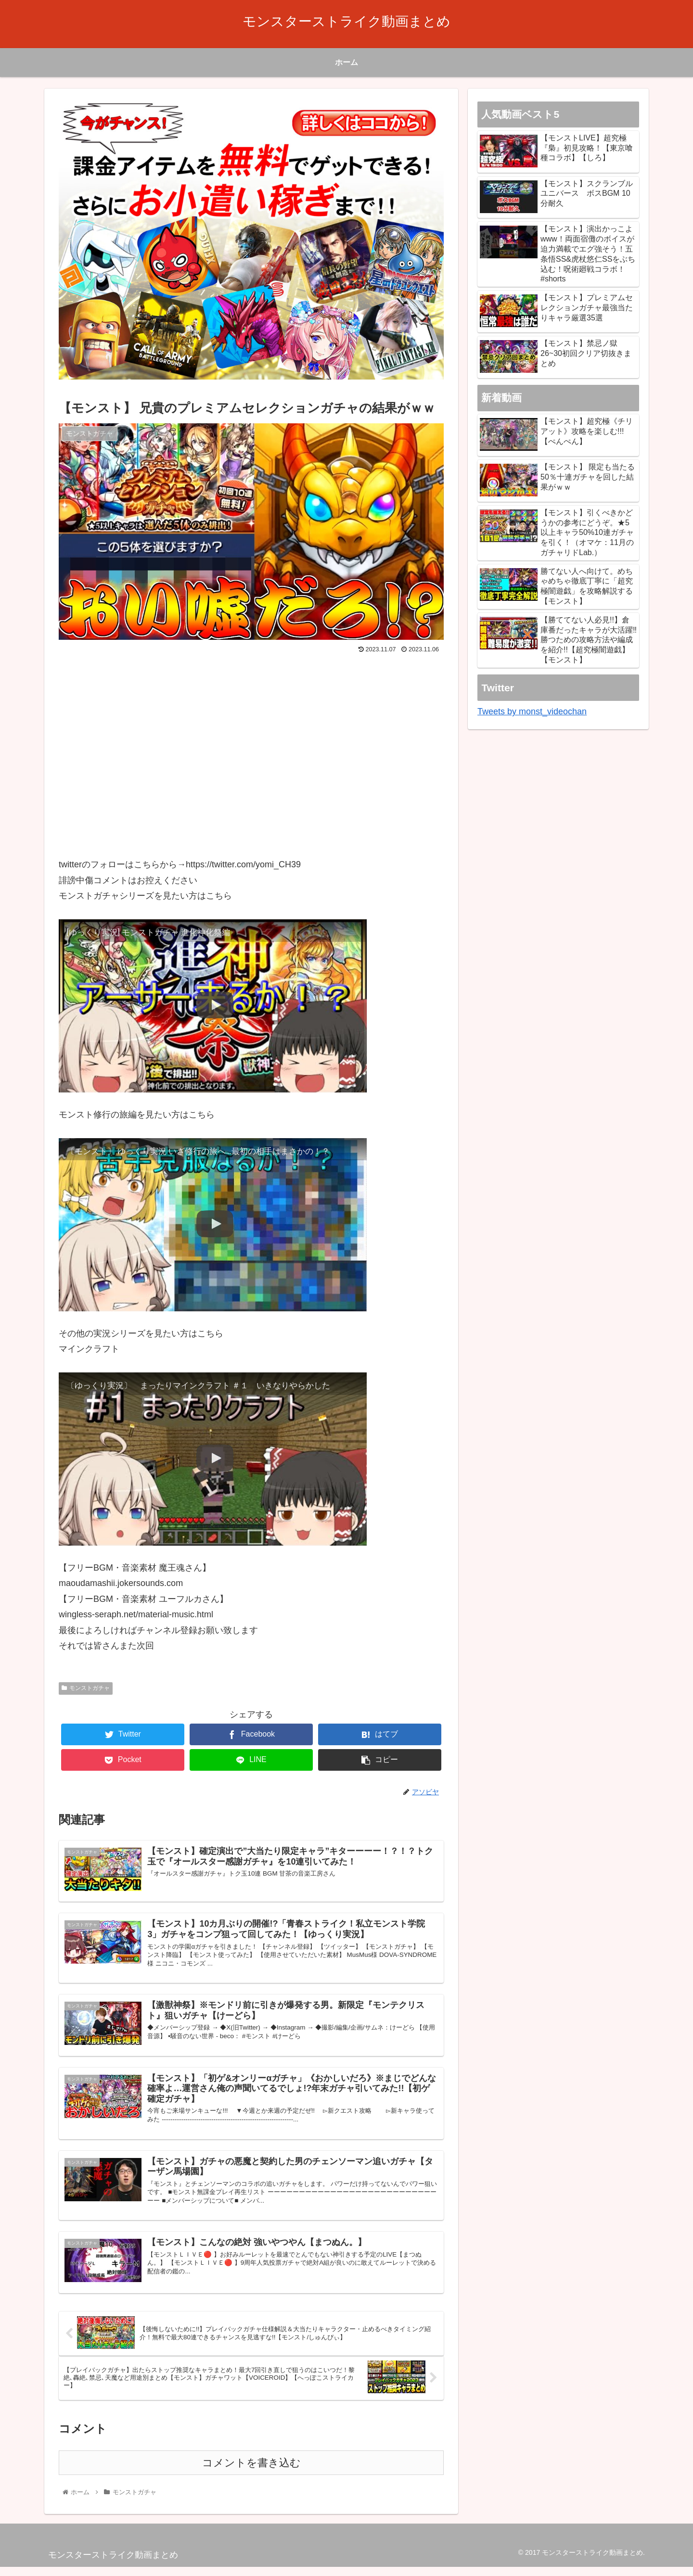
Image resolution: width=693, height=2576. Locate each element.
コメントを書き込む (251, 2472)
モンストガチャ (86, 1688)
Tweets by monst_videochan (532, 711)
